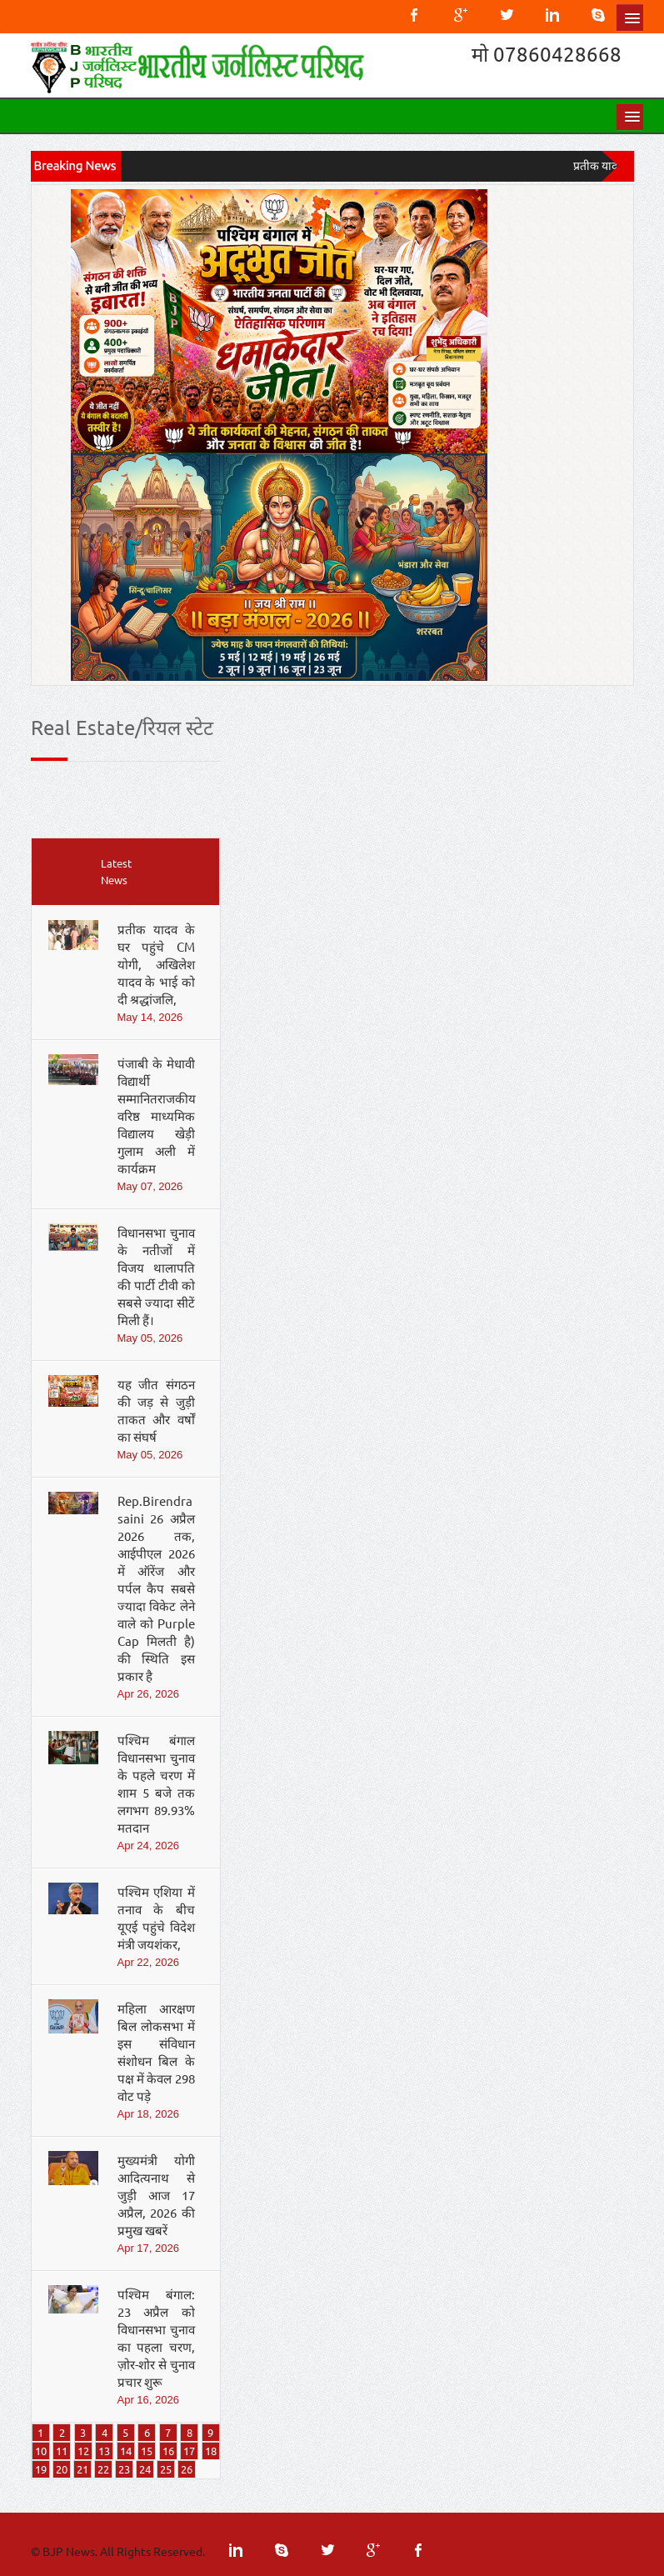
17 (189, 2450)
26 (186, 2469)
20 (61, 2469)
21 (82, 2469)
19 (41, 2469)
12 (83, 2450)
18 (211, 2450)
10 (41, 2450)
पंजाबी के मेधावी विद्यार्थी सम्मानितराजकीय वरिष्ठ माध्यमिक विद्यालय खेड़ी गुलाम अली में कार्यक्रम (156, 1115)
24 (145, 2469)
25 (166, 2469)
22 (103, 2469)
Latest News (116, 871)
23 (124, 2469)
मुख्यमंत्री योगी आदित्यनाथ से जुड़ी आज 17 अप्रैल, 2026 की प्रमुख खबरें (156, 2195)
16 (168, 2450)
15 (146, 2450)
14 (126, 2450)
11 (61, 2450)
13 (104, 2450)
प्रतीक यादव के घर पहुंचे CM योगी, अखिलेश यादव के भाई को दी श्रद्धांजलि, (156, 964)
